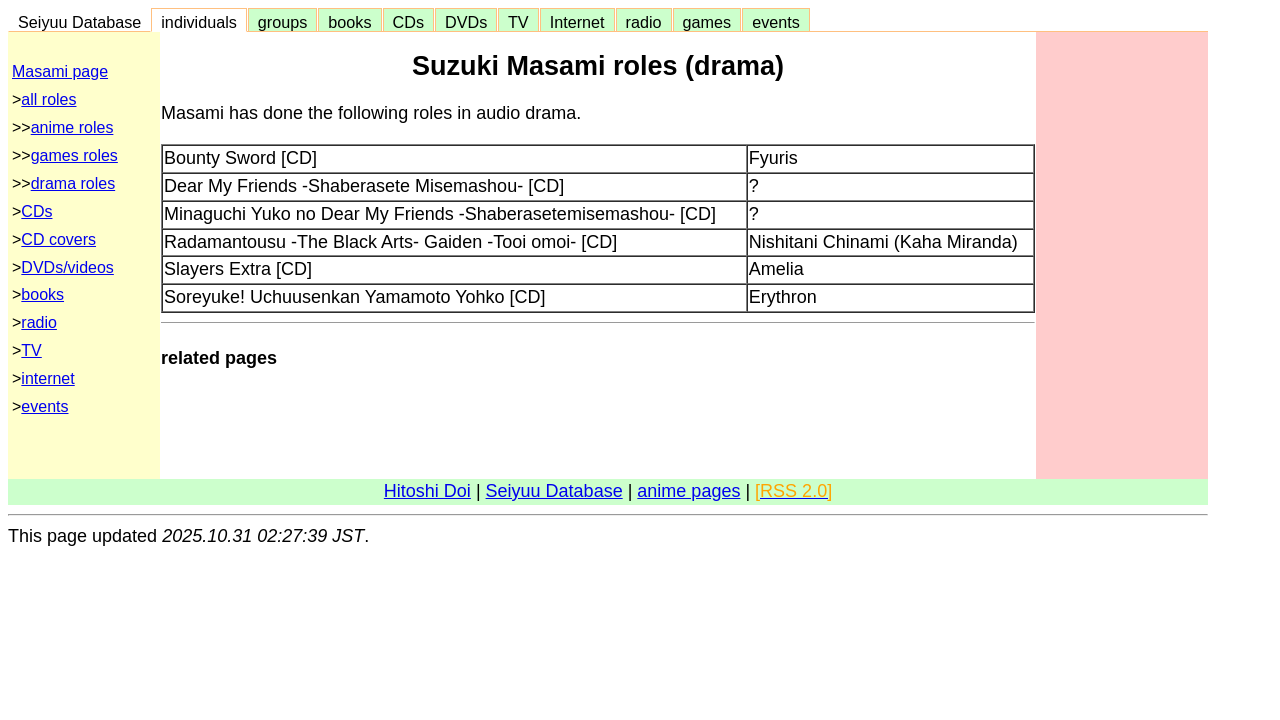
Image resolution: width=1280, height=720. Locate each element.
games (707, 22)
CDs (408, 22)
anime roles (72, 127)
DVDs (466, 22)
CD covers (58, 239)
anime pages (688, 491)
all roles (48, 99)
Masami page (60, 71)
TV (518, 22)
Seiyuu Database (79, 22)
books (349, 22)
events (776, 22)
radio (644, 22)
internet (47, 378)
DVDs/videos (67, 267)
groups (283, 22)
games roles (74, 155)
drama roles (73, 183)
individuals (199, 22)
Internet (577, 22)
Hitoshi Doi (427, 491)
